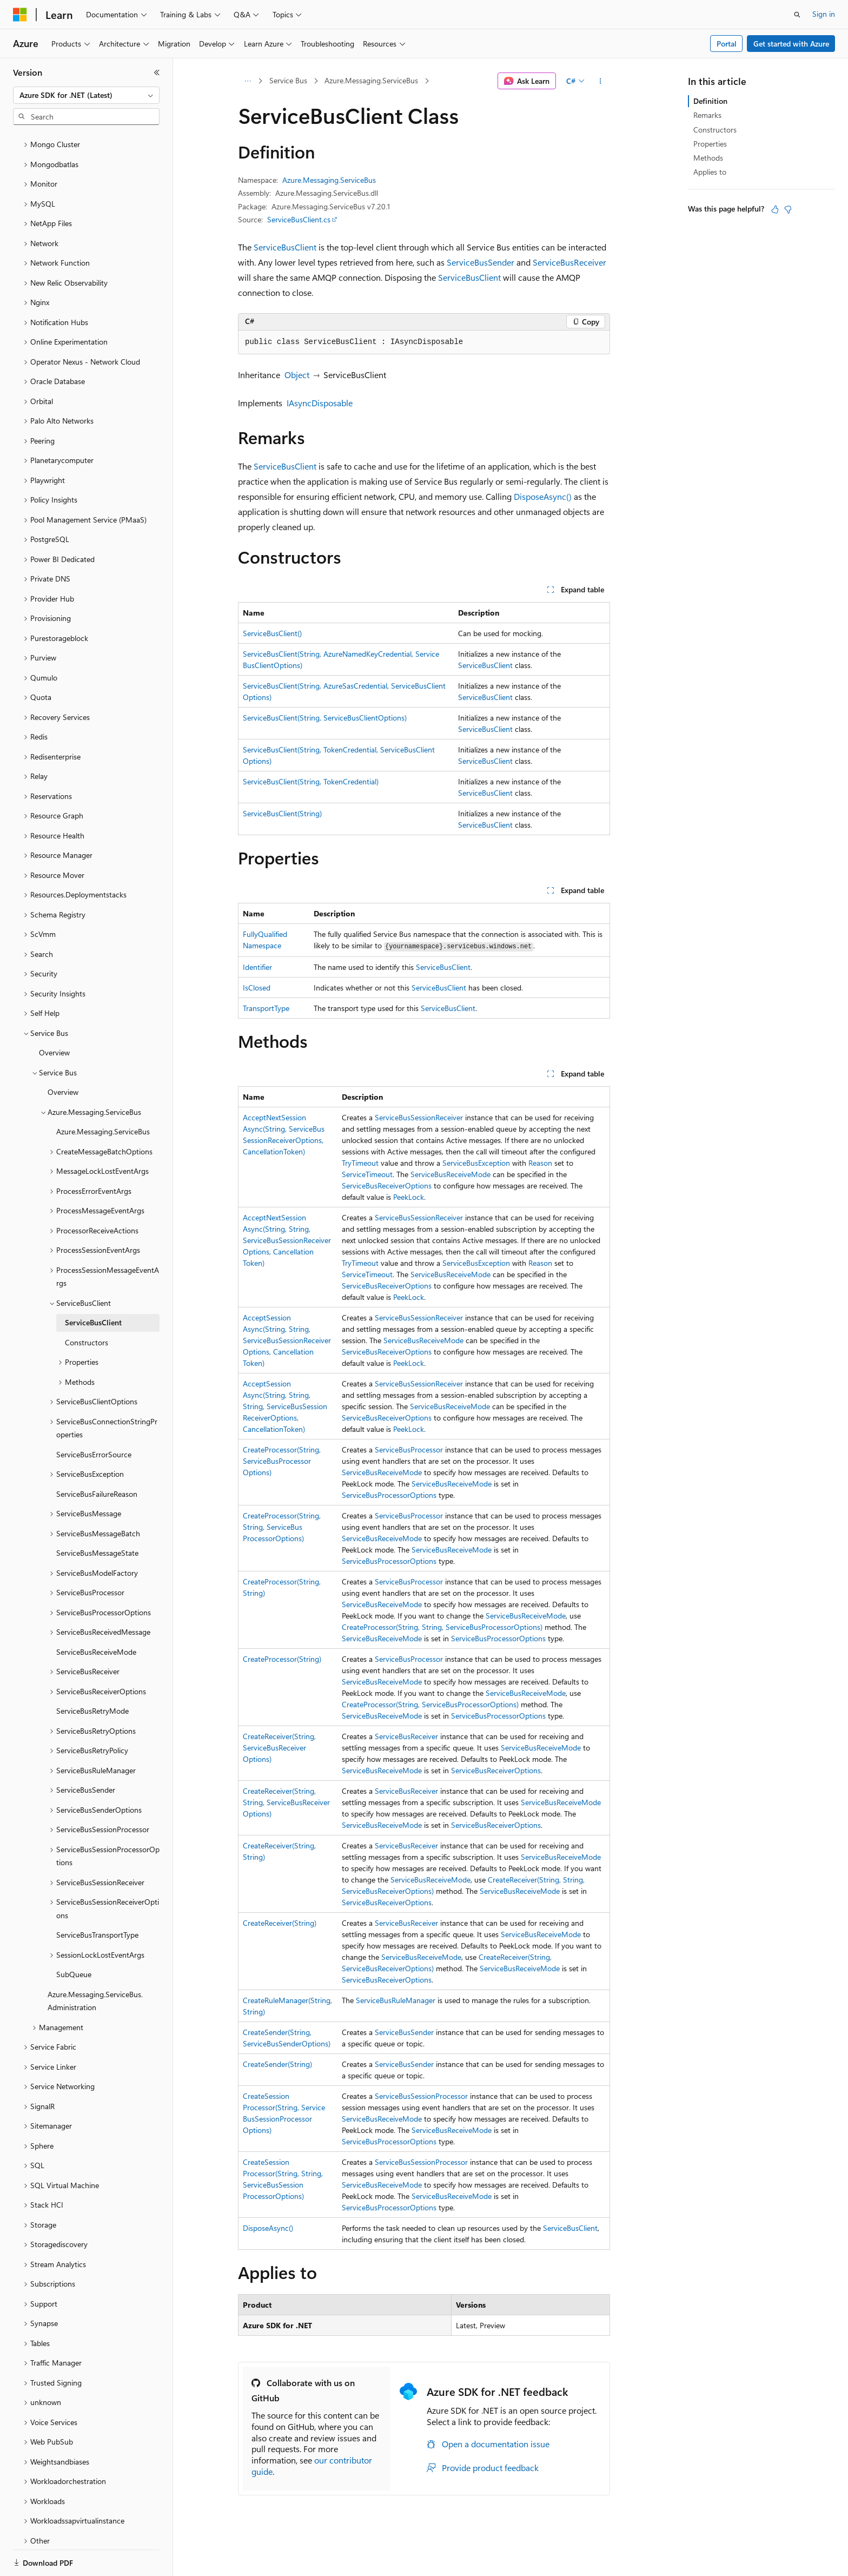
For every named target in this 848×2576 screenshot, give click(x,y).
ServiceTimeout (367, 1174)
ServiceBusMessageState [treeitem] (97, 1515)
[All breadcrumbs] (247, 81)
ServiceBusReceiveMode (450, 1174)
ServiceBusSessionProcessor (421, 2096)
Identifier (257, 967)
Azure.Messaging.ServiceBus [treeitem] (103, 1094)
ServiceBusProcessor (409, 1449)
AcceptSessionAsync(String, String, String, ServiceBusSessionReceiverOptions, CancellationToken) (285, 1406)
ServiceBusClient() (272, 633)
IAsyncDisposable (320, 402)
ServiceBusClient (285, 247)
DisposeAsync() (543, 496)
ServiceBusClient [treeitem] (93, 1285)
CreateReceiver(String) (279, 1923)
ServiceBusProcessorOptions (389, 1495)
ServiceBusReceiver (569, 262)
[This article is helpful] (775, 209)
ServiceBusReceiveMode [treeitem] (96, 1614)
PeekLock (408, 1197)
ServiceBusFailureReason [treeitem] (96, 1456)
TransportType (266, 1008)
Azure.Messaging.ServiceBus (371, 80)
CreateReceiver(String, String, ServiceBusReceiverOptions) (286, 1802)
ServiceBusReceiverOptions (387, 1185)
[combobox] (86, 95)
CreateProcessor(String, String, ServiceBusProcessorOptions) (282, 1526)
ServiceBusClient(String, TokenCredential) (311, 781)
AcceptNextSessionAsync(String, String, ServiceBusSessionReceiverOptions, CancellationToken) (287, 1240)
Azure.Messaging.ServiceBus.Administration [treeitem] (95, 1964)
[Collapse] (156, 72)
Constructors (715, 129)
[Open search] (797, 14)
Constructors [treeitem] (86, 1305)
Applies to (709, 172)
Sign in (823, 14)
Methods (708, 158)
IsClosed (256, 987)
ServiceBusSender (480, 262)
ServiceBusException (476, 1163)
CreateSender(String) (277, 2064)
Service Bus (288, 80)
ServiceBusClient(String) (282, 813)
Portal (727, 43)
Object (296, 374)
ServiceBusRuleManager (395, 2000)
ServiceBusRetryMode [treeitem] (92, 1673)
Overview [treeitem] (54, 1015)
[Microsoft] (20, 15)
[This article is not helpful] (787, 209)
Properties (710, 143)
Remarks (707, 115)
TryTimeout (360, 1163)
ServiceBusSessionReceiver (419, 1117)
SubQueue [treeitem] (73, 1937)
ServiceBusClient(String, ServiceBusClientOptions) (325, 717)
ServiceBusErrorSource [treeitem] (93, 1417)
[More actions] (600, 81)
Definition (710, 101)
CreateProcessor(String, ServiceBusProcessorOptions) (282, 1460)
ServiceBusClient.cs (298, 219)
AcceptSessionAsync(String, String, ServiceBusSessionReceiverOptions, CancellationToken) (287, 1340)
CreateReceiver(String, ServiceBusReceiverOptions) (279, 1747)
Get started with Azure (791, 43)
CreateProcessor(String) (282, 1659)
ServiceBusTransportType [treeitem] (97, 1897)
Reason (540, 1163)
